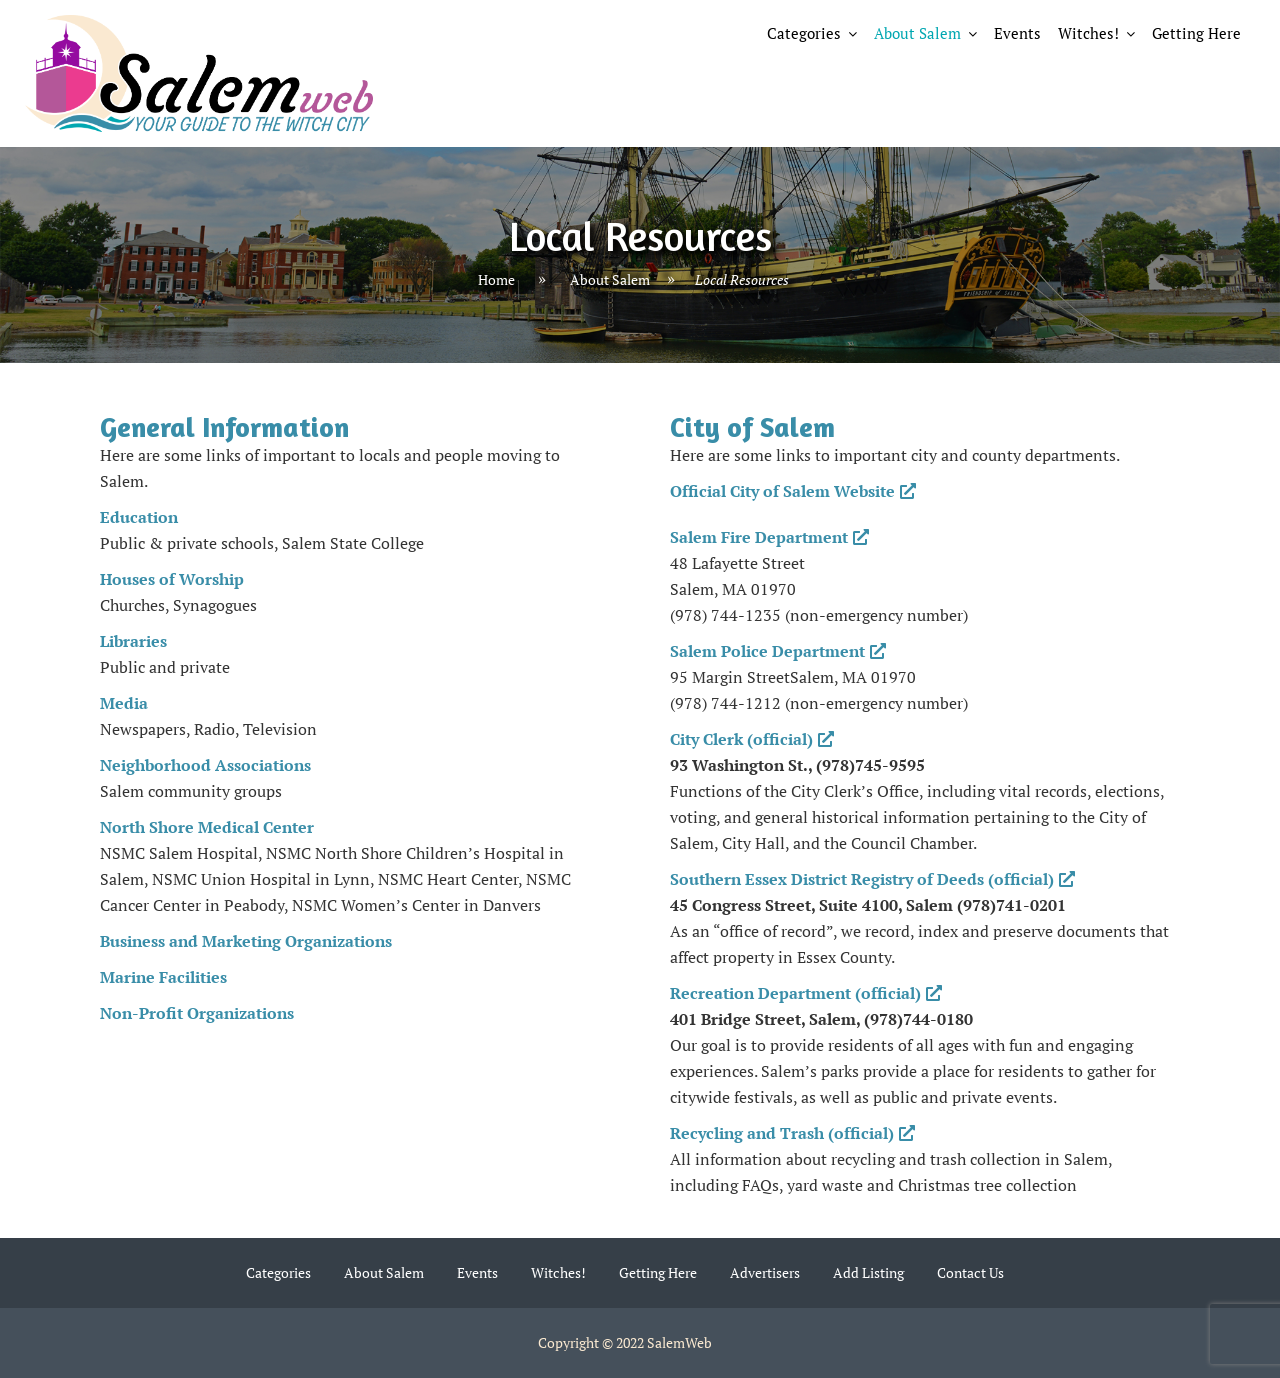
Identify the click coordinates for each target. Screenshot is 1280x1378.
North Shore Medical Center (207, 827)
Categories (804, 33)
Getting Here (1196, 33)
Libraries (133, 641)
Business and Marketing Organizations (246, 941)
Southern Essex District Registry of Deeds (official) (872, 879)
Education (139, 517)
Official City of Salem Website (793, 491)
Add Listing (868, 1272)
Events (1017, 33)
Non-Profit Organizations (197, 1013)
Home (496, 279)
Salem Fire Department (769, 537)
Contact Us (970, 1272)
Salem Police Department (778, 651)
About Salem (917, 33)
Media (124, 703)
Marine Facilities (163, 977)
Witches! (1088, 33)
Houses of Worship (172, 579)
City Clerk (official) (752, 739)
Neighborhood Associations (205, 765)
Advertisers (765, 1272)
